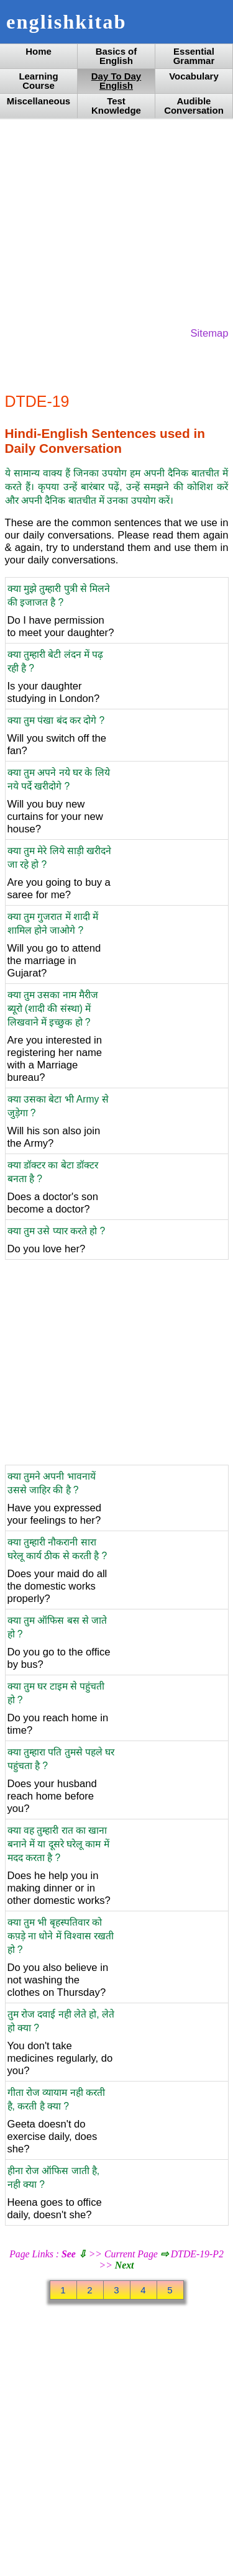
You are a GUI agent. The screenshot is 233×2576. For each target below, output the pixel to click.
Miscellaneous (38, 101)
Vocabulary (194, 76)
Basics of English (116, 56)
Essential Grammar (194, 56)
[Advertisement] (117, 222)
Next (124, 2265)
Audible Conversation (194, 106)
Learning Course (38, 81)
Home (38, 51)
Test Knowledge (116, 106)
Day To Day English (116, 81)
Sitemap (210, 333)
